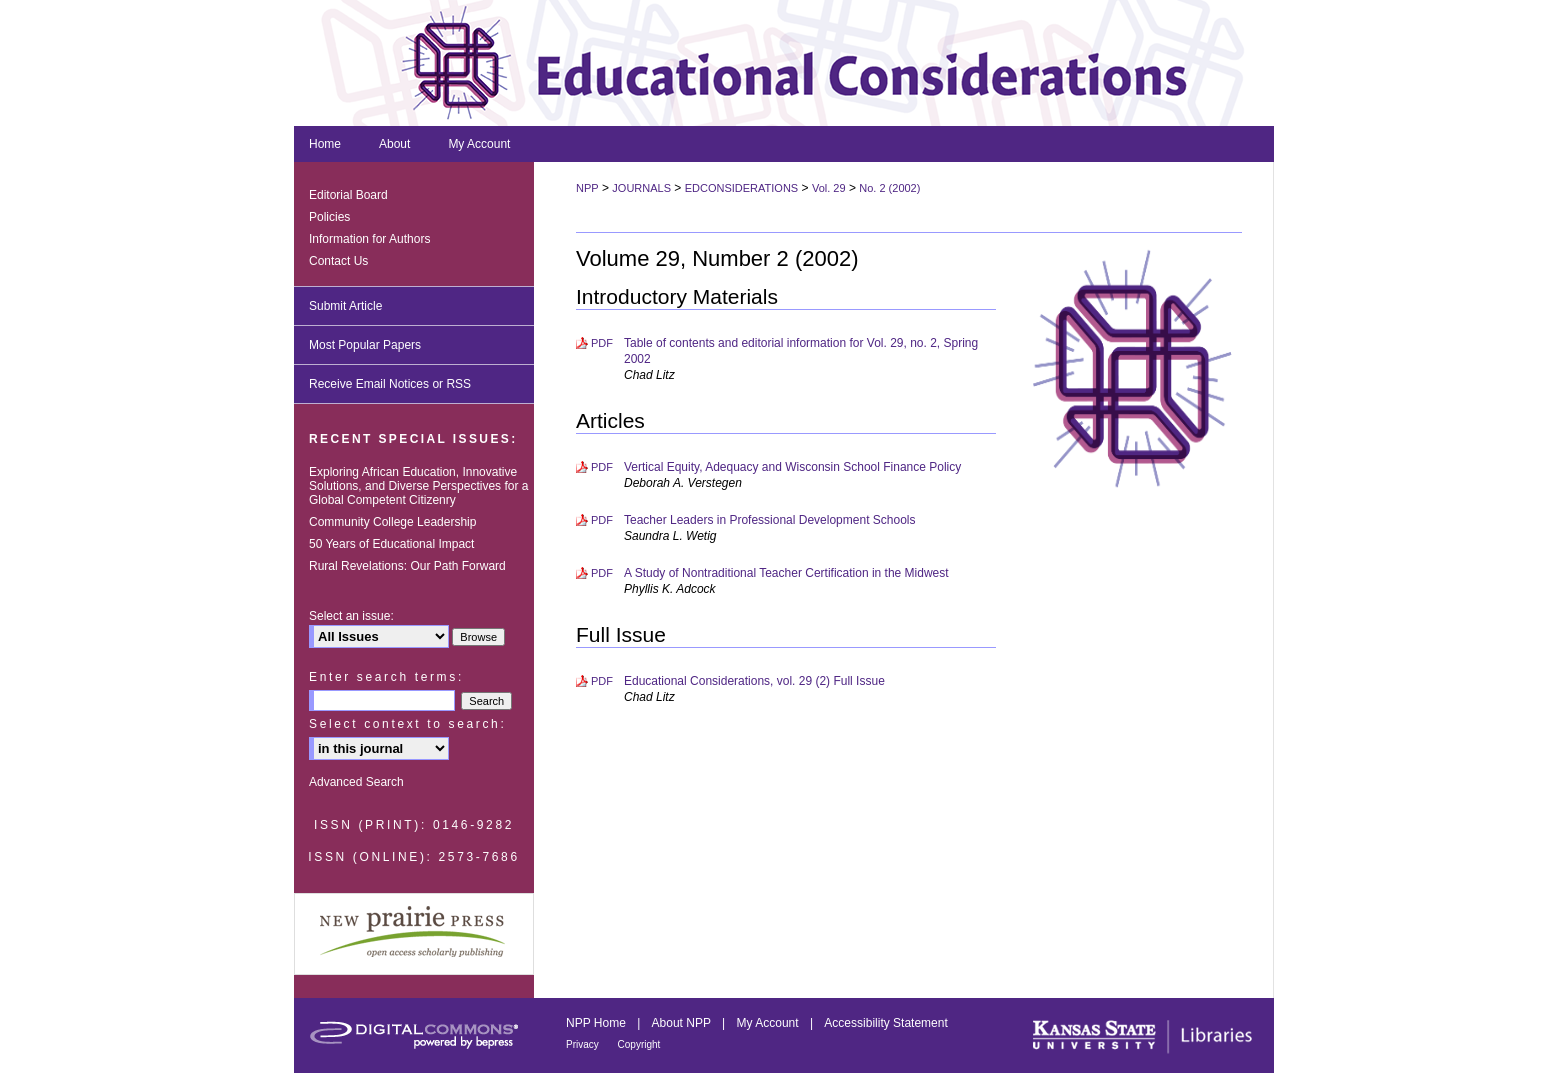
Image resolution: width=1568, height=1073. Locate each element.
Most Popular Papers (365, 345)
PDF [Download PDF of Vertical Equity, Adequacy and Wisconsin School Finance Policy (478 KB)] (602, 467)
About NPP (683, 1023)
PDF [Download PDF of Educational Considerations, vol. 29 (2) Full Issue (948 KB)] (602, 681)
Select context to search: (407, 724)
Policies (329, 217)
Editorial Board (348, 195)
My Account (769, 1023)
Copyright (639, 1044)
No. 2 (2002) (889, 188)
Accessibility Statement (885, 1023)
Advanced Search (356, 782)
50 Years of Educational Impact (391, 544)
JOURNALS (641, 188)
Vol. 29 (829, 188)
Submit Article (345, 306)
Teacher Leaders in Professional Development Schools (770, 520)
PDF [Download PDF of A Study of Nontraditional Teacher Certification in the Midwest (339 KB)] (602, 573)
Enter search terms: (386, 677)
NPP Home (597, 1023)
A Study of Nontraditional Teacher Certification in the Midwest (786, 573)
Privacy (584, 1044)
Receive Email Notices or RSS (390, 384)
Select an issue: (351, 616)
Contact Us (338, 261)
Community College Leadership (392, 522)
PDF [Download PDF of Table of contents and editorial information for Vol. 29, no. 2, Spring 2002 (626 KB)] (602, 343)
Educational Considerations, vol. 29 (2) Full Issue (754, 681)
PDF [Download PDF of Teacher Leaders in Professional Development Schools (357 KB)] (602, 520)
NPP (587, 188)
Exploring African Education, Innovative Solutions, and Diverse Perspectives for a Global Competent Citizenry (418, 486)
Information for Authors (369, 239)
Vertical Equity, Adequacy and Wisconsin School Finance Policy (792, 467)
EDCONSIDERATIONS (741, 188)
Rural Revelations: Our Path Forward (407, 566)
